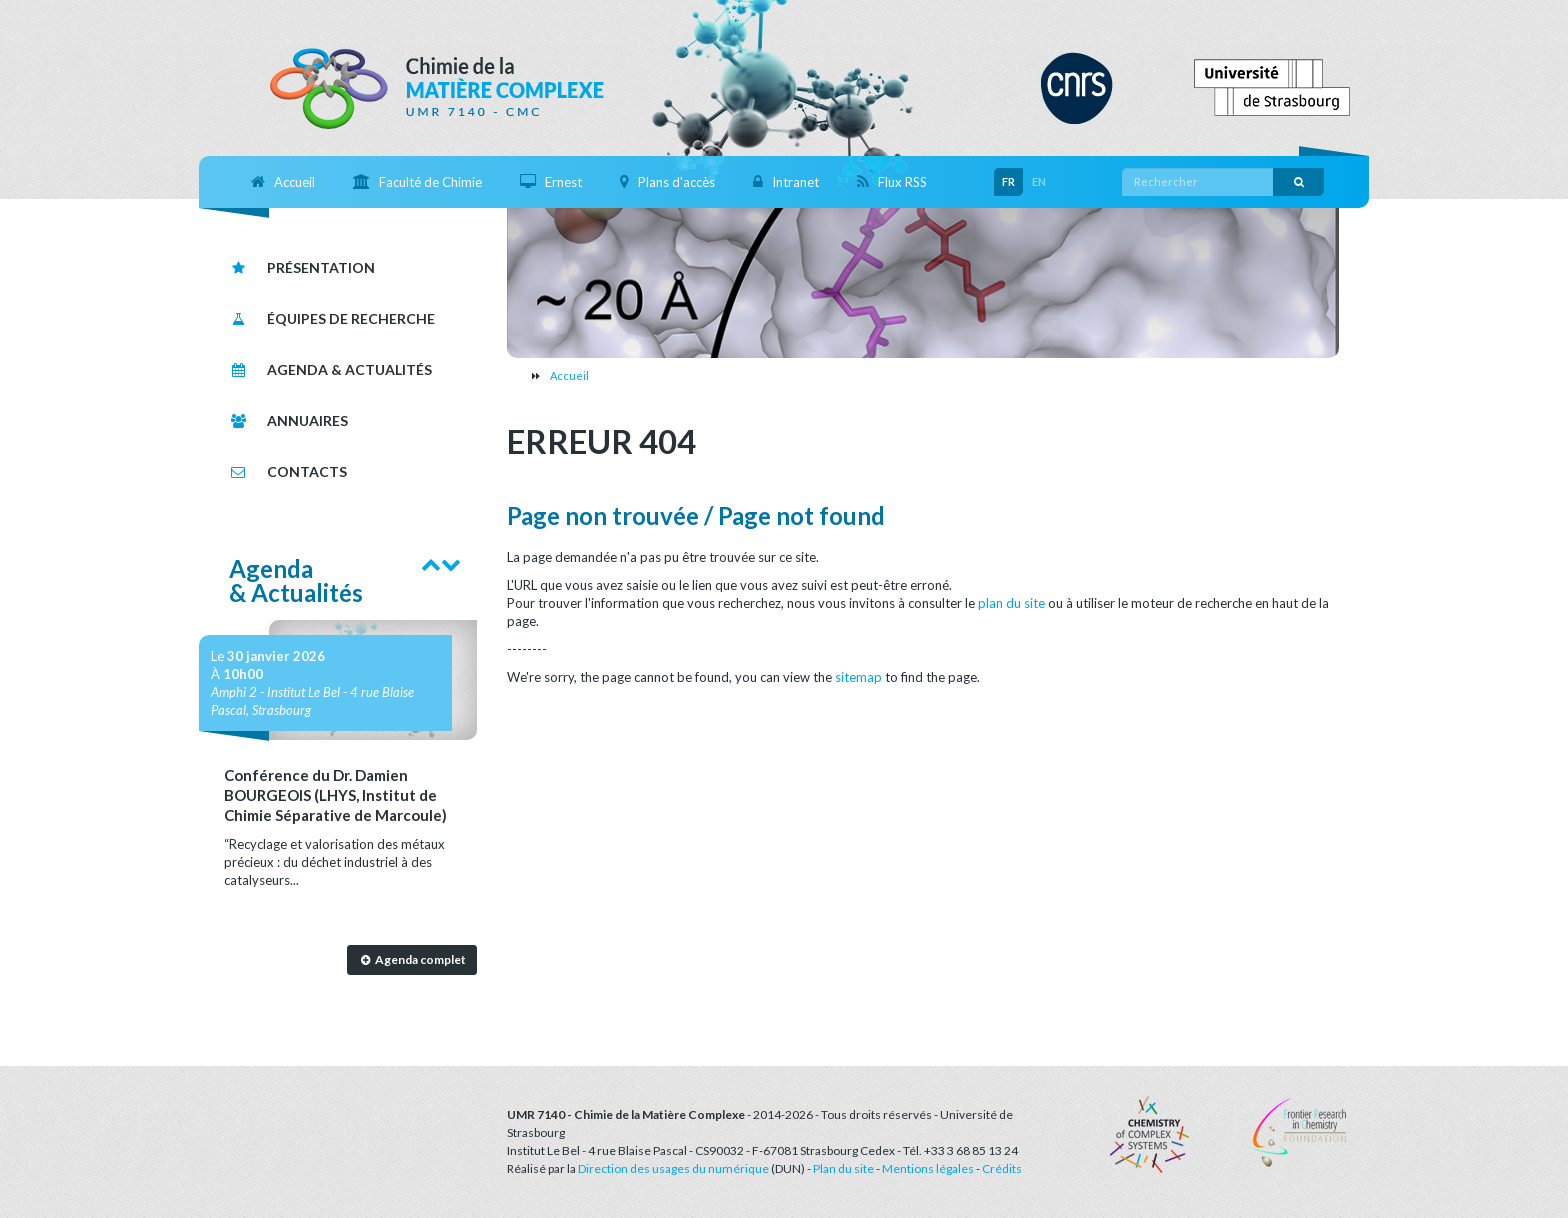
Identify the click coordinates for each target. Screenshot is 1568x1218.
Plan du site (843, 1168)
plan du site (1011, 603)
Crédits (1002, 1168)
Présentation (302, 267)
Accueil (569, 375)
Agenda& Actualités (296, 580)
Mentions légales (928, 1168)
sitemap (858, 677)
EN (1039, 181)
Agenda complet (411, 959)
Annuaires (288, 420)
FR (1008, 181)
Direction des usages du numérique (673, 1168)
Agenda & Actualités (330, 369)
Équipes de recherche (332, 318)
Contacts (288, 471)
